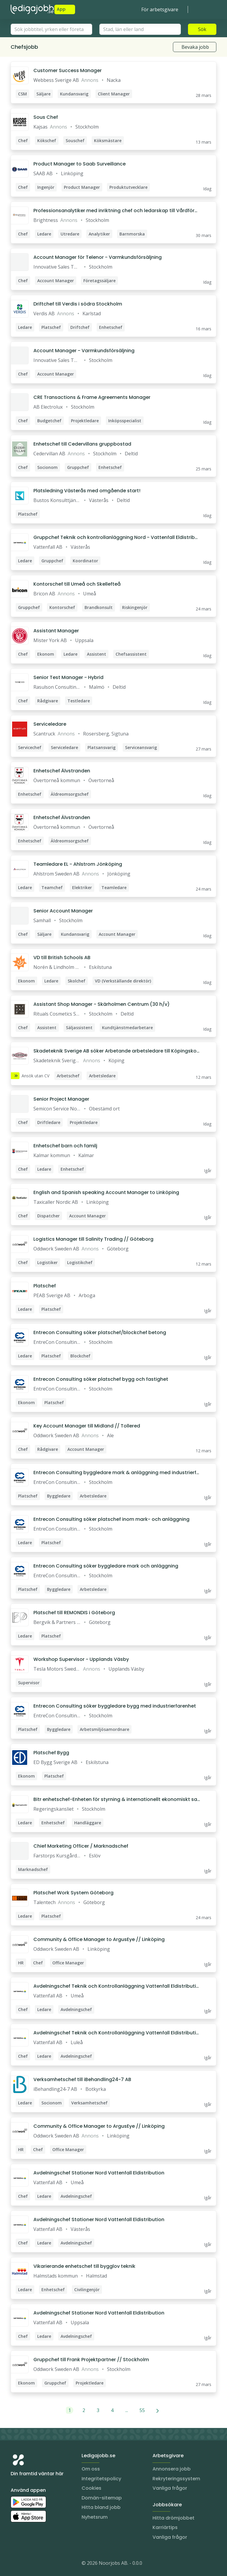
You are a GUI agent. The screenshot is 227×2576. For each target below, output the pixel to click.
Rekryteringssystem (176, 2478)
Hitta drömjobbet (173, 2518)
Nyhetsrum (95, 2517)
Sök (202, 29)
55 (142, 2410)
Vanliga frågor (170, 2488)
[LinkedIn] (27, 2564)
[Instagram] (15, 2564)
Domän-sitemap (102, 2497)
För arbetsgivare (159, 9)
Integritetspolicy (101, 2478)
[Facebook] (39, 2564)
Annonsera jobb (172, 2468)
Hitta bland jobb (101, 2507)
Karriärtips (165, 2527)
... (126, 2410)
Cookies (91, 2488)
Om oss (91, 2468)
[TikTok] (51, 2564)
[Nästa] (157, 2410)
